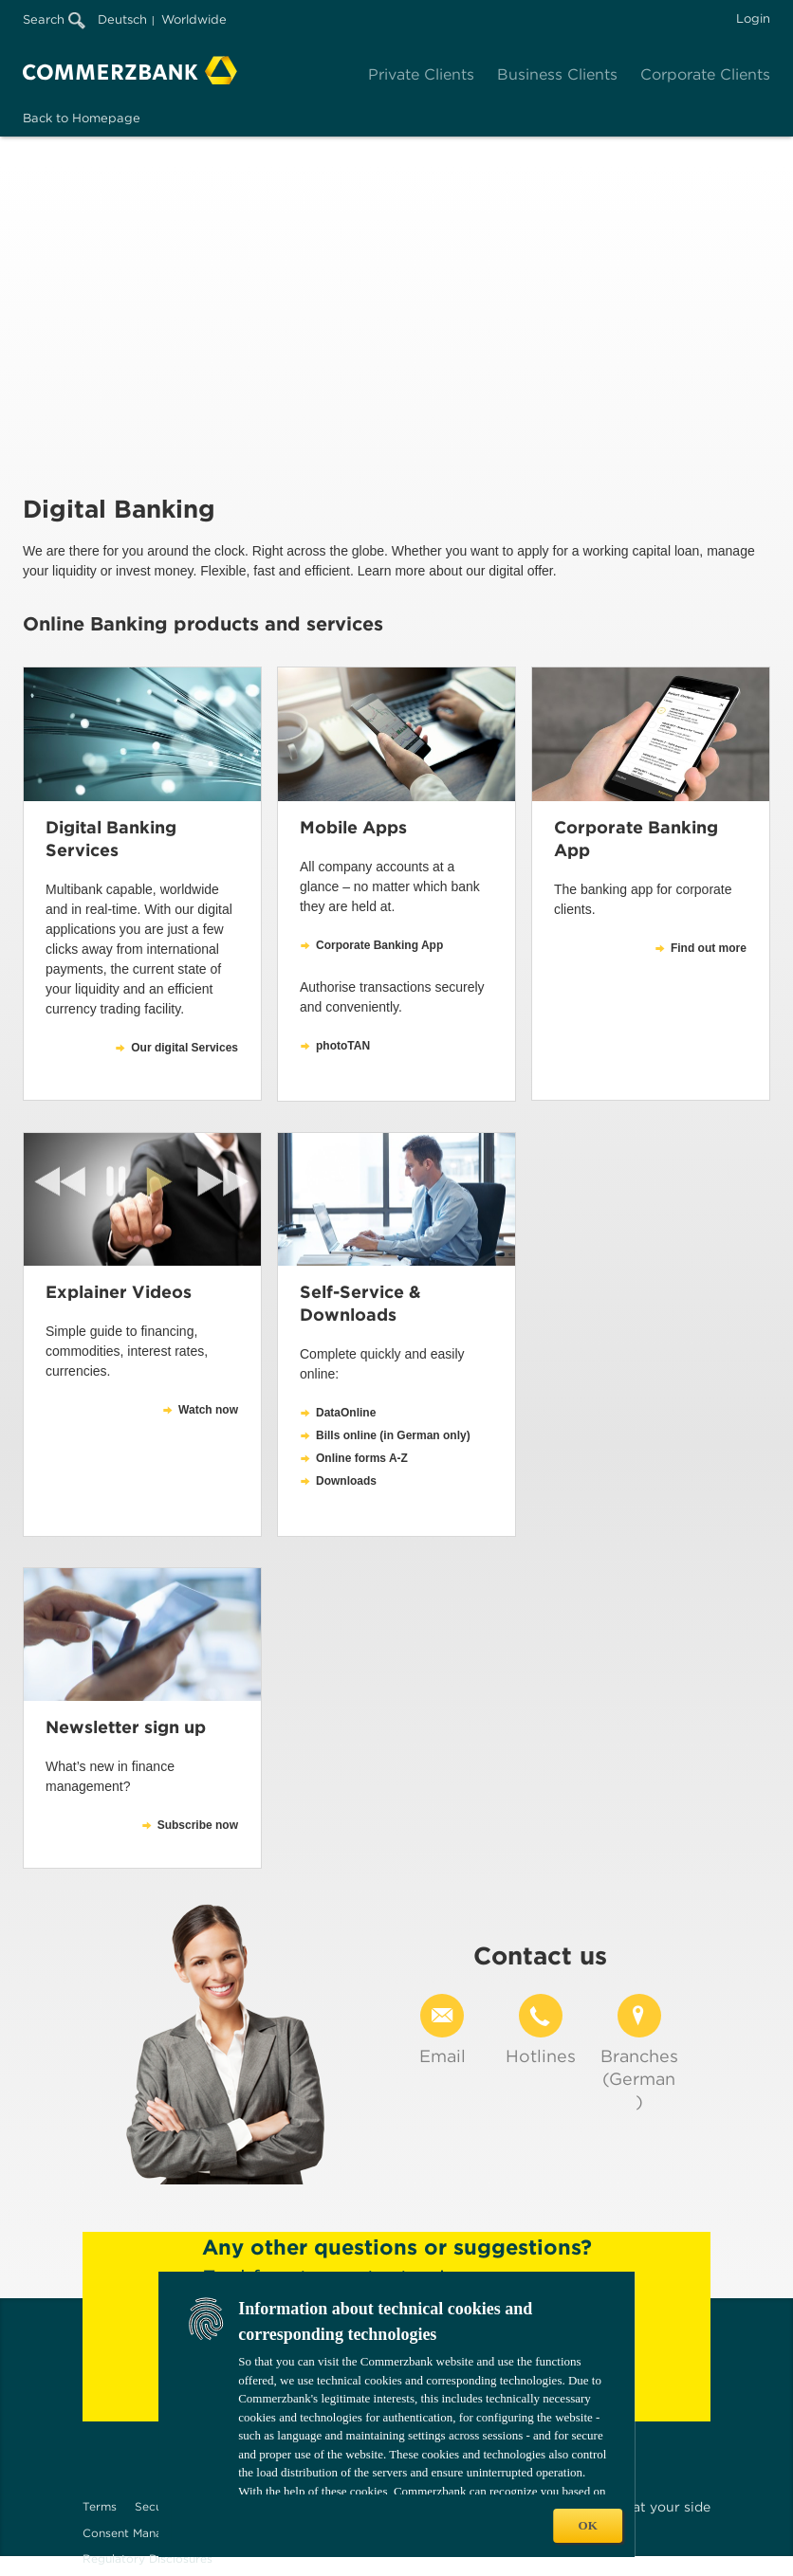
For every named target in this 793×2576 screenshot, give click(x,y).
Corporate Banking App (379, 945)
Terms (100, 2506)
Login (753, 18)
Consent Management (144, 2533)
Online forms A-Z (362, 1458)
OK (588, 2525)
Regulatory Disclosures (147, 2558)
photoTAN (343, 1045)
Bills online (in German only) (393, 1435)
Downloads (346, 1481)
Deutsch (122, 19)
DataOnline (346, 1412)
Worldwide (194, 19)
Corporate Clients (705, 74)
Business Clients (557, 74)
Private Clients (421, 74)
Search (54, 19)
